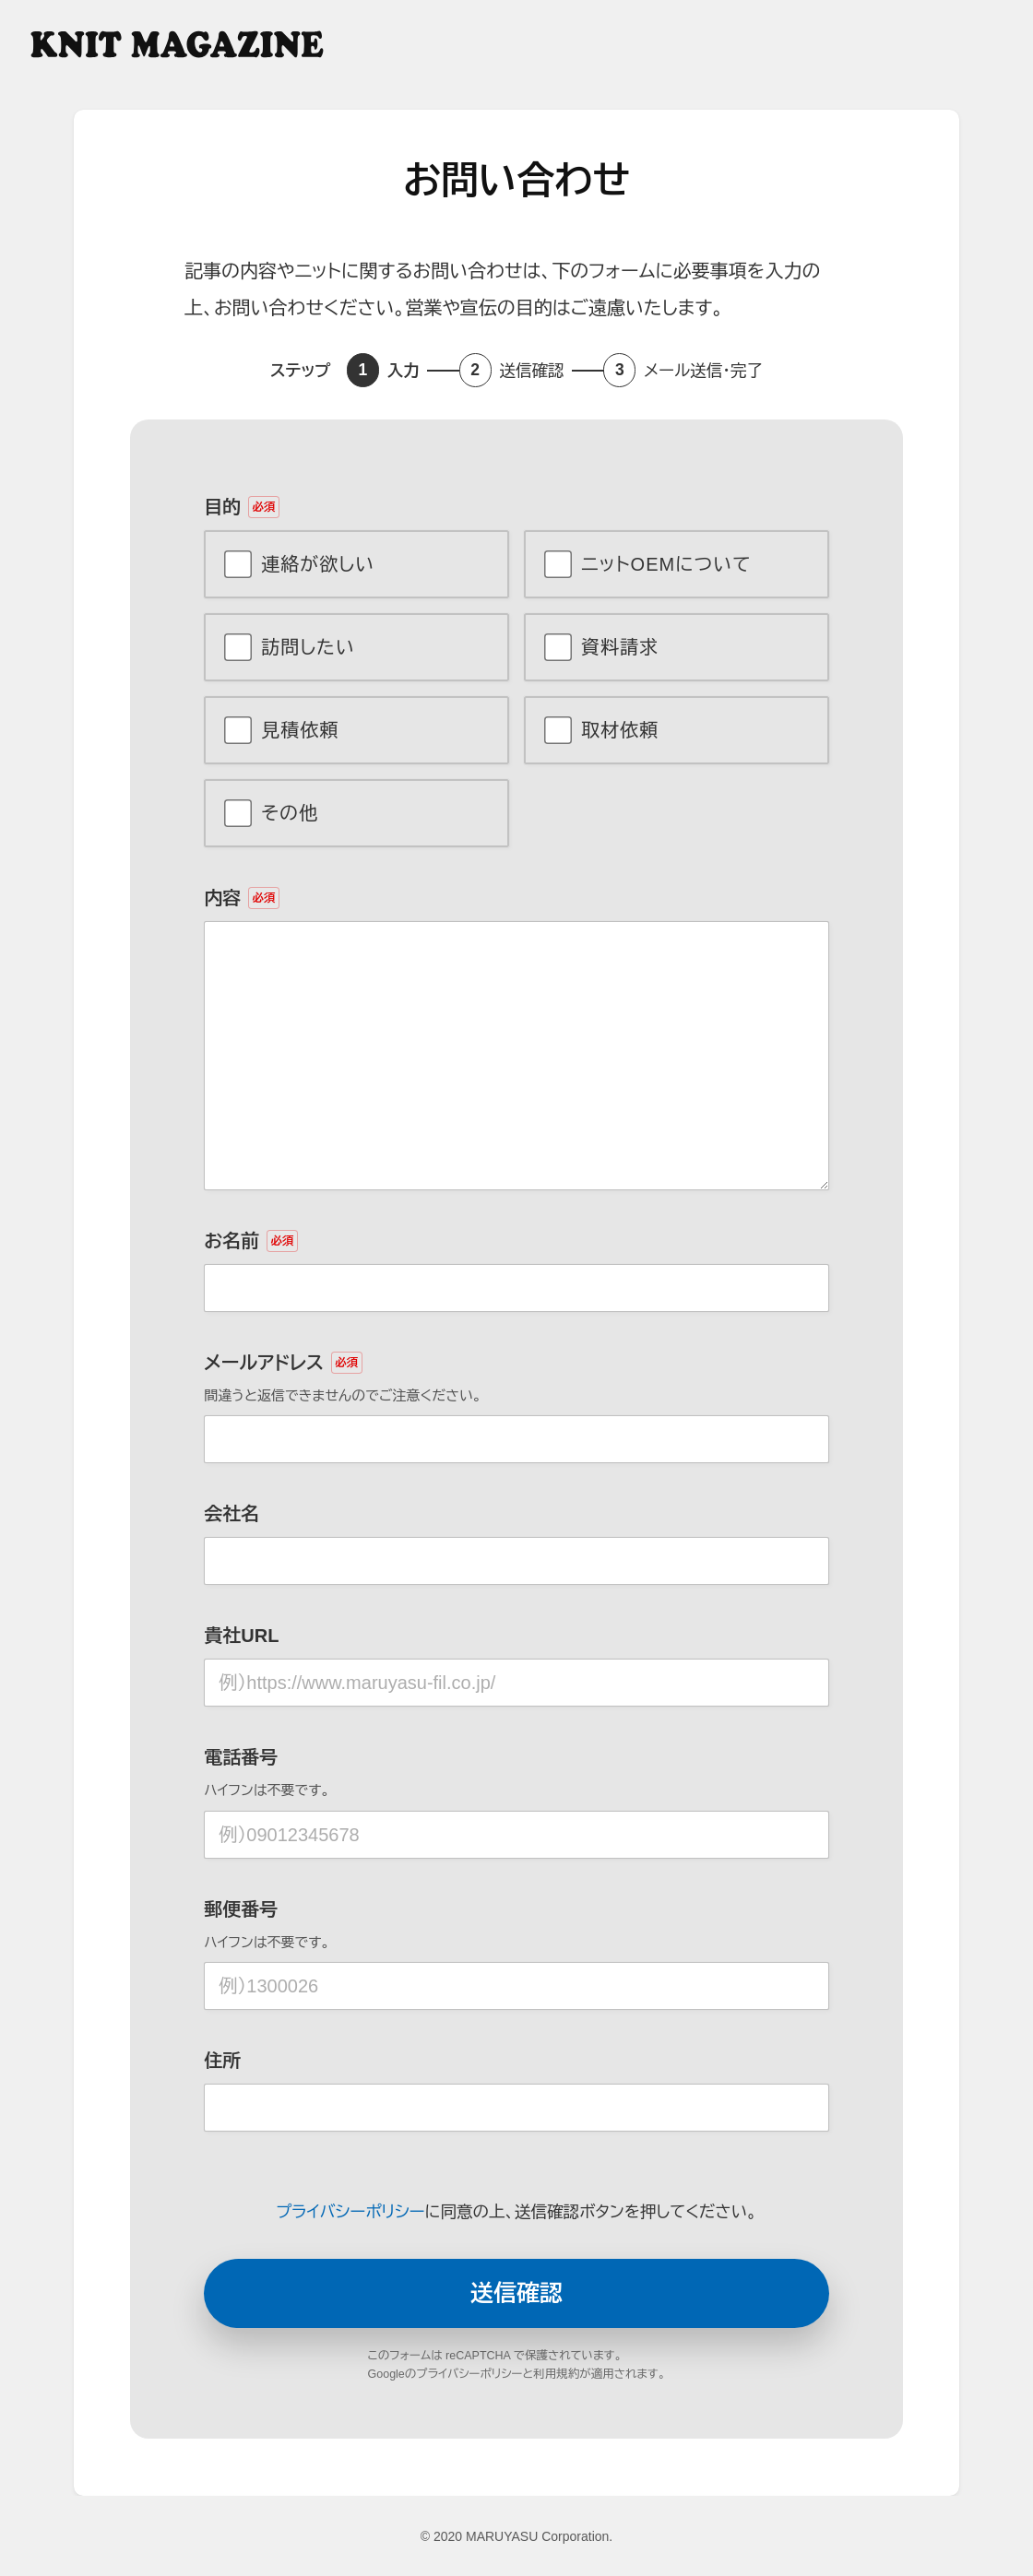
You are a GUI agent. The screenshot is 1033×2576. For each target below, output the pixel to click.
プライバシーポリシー (350, 2212)
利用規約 (556, 2374)
